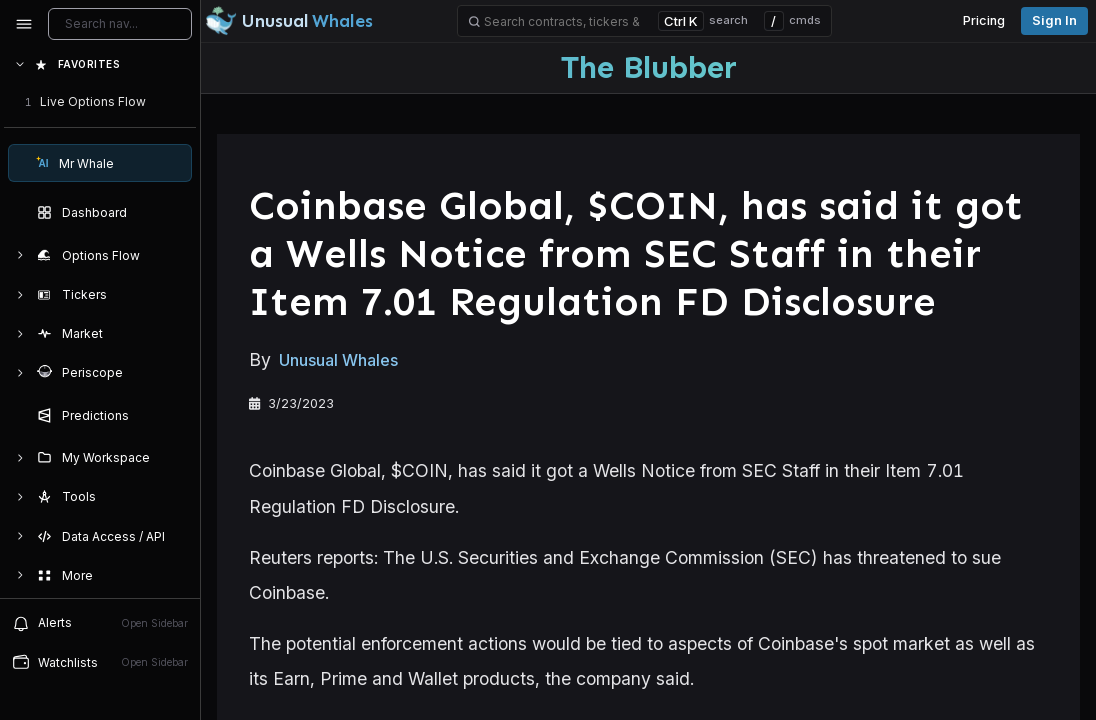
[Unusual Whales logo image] (289, 21)
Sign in (1054, 20)
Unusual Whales (338, 360)
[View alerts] (100, 623)
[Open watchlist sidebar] (100, 662)
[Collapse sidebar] (24, 24)
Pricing (984, 20)
